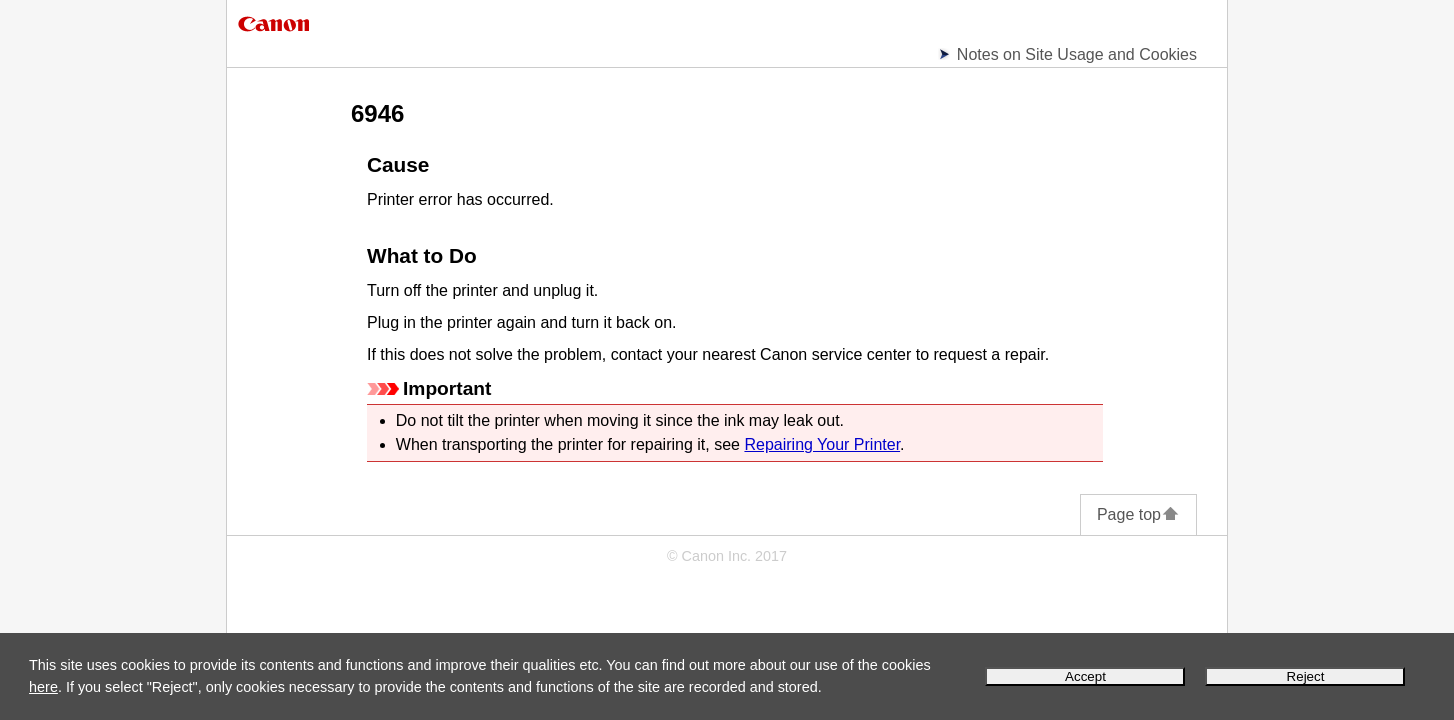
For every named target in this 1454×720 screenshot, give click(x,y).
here (43, 687)
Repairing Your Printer (822, 444)
